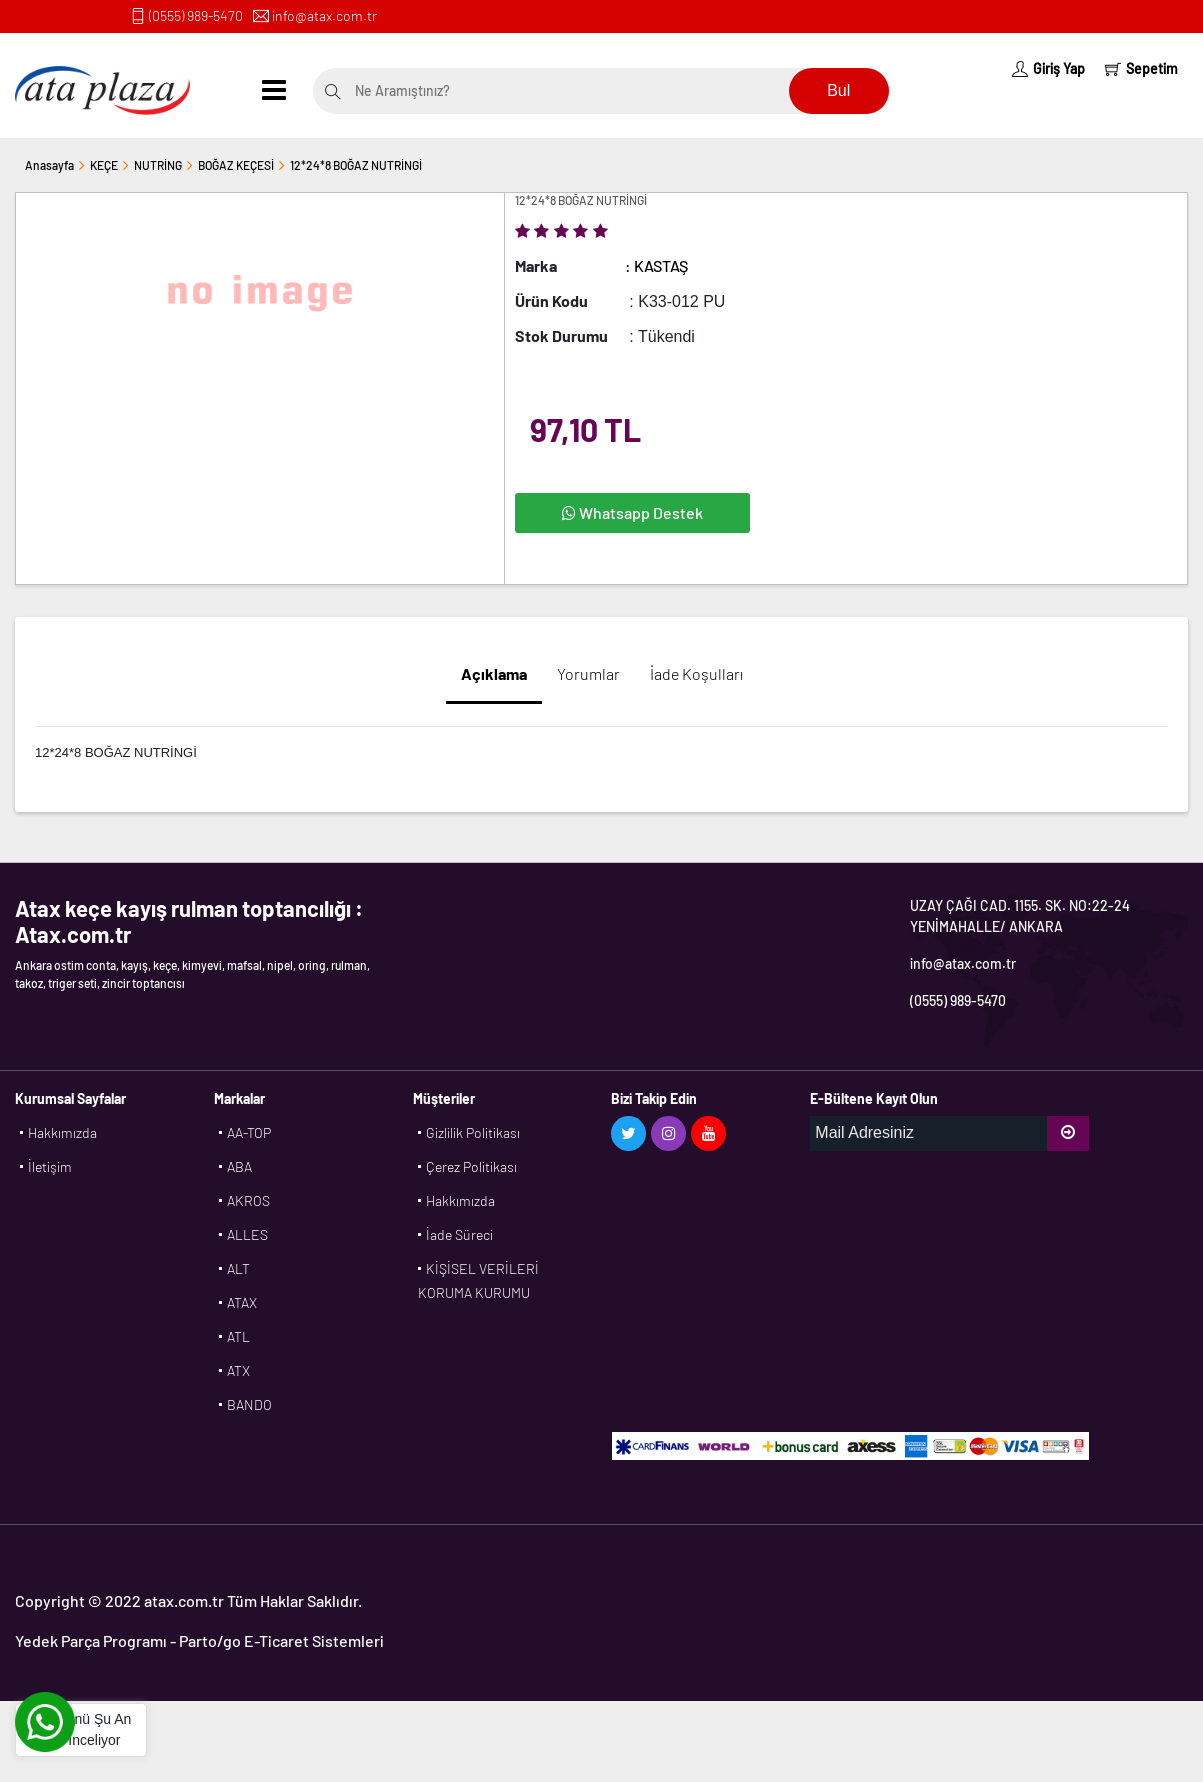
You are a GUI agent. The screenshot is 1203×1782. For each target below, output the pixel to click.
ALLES (247, 1234)
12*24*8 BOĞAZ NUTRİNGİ (356, 165)
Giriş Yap (1048, 68)
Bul (838, 90)
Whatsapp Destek (632, 512)
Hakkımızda (62, 1132)
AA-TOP (249, 1132)
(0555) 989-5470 (196, 15)
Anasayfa (49, 165)
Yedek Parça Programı (91, 1640)
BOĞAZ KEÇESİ (236, 165)
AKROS (248, 1200)
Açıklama (494, 673)
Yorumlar (588, 673)
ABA (239, 1166)
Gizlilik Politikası (473, 1132)
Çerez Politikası (471, 1166)
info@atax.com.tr (324, 15)
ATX (238, 1370)
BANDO (249, 1404)
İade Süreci (459, 1234)
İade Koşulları (696, 673)
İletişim (50, 1166)
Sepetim (1141, 68)
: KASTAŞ (656, 265)
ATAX (242, 1302)
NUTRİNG (158, 165)
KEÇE (104, 165)
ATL (238, 1336)
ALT (238, 1268)
